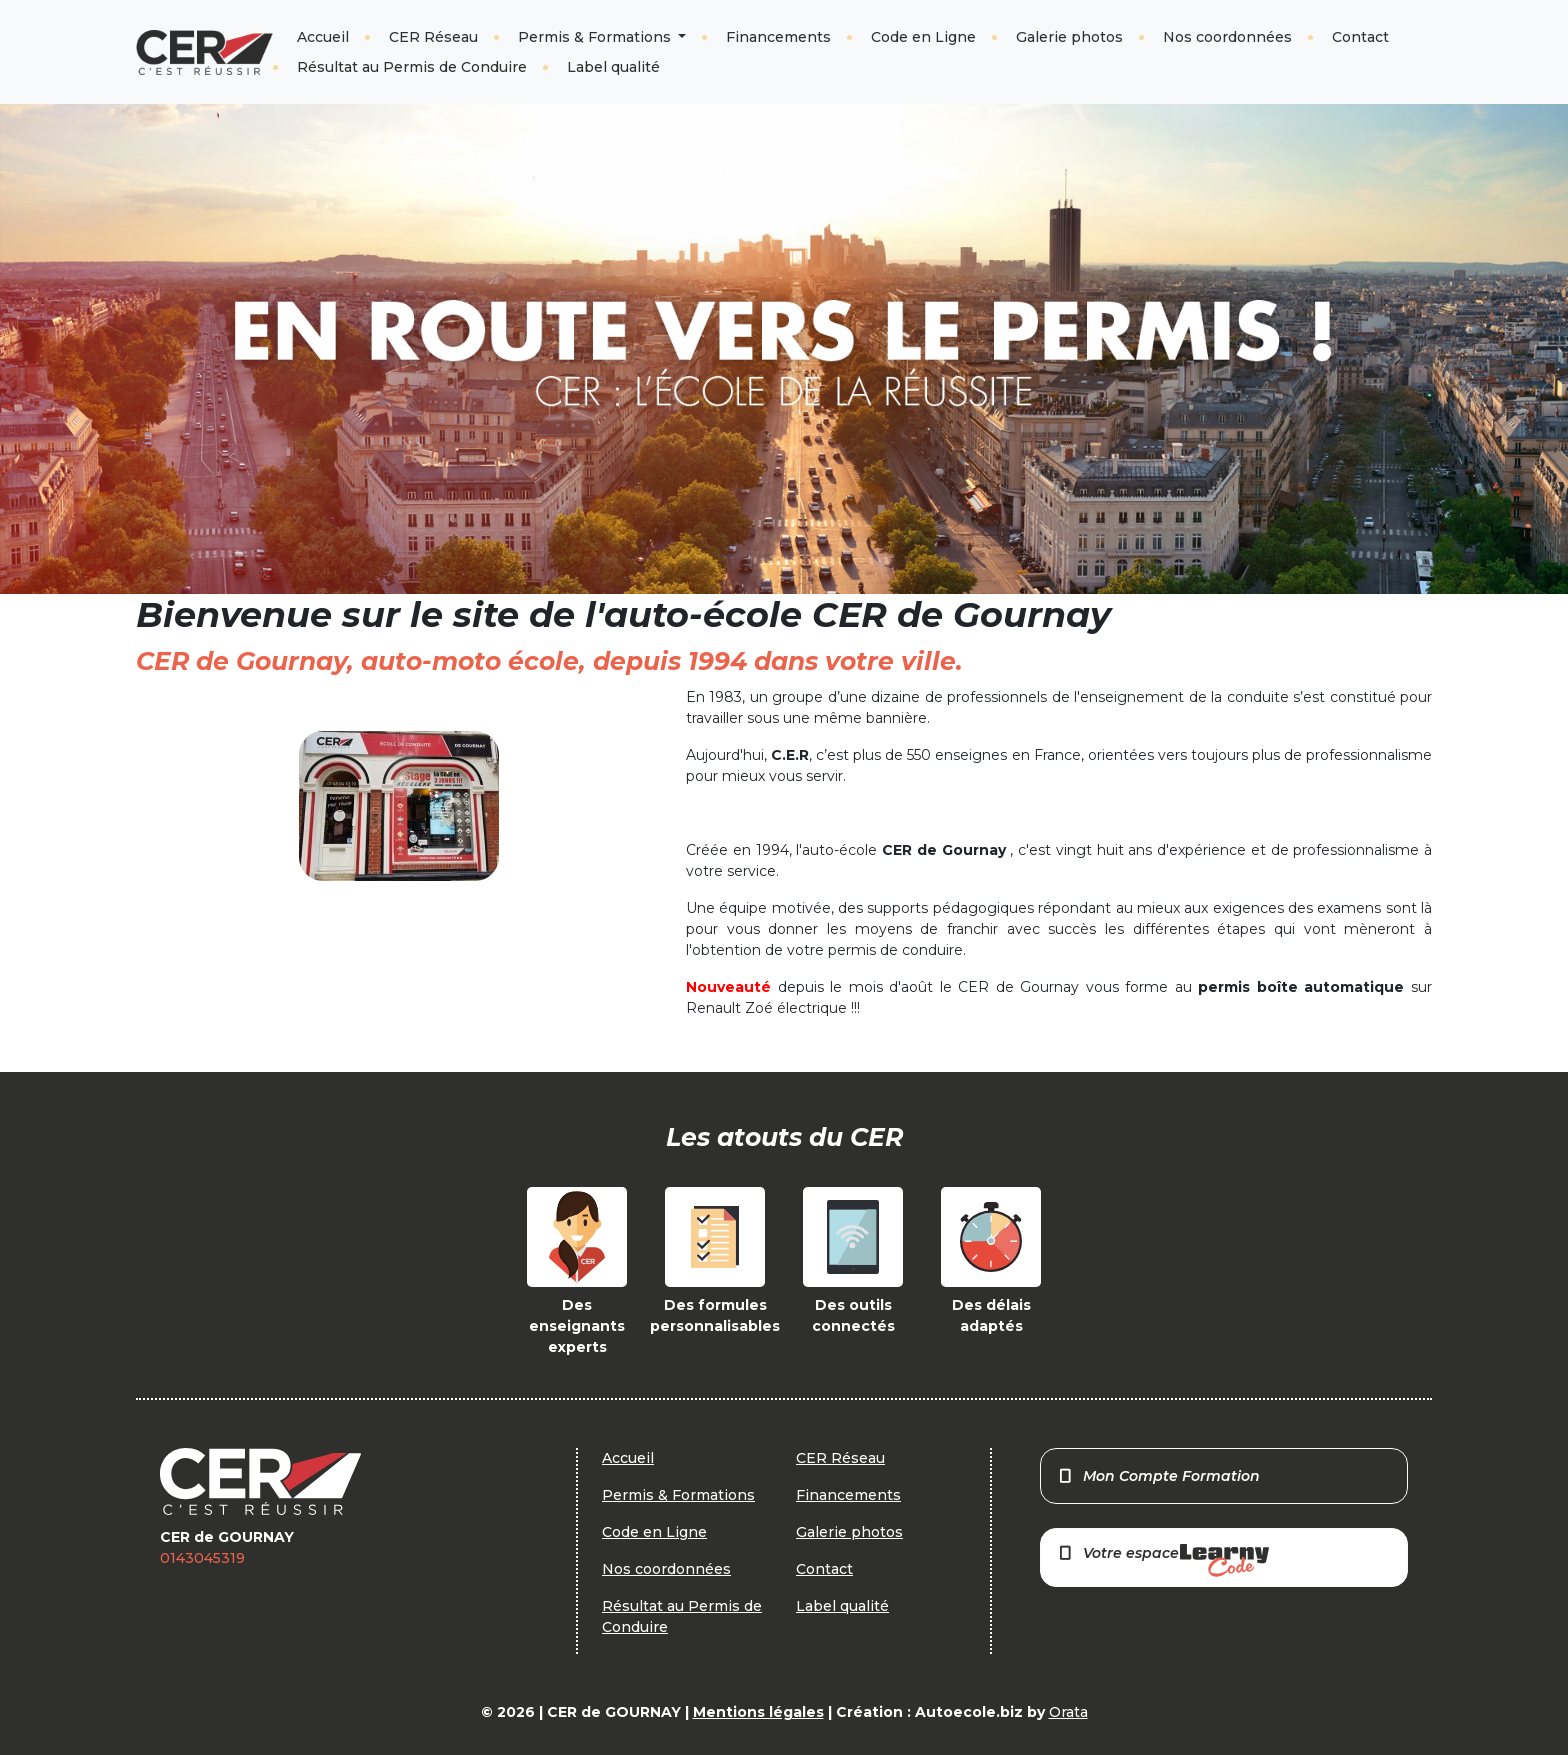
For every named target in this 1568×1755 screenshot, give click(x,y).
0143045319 (202, 1558)
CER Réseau (433, 37)
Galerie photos (1069, 37)
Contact (1360, 37)
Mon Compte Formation (1158, 1476)
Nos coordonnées (1227, 37)
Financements (778, 37)
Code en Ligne (923, 37)
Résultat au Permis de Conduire (412, 67)
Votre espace (1163, 1560)
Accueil (323, 37)
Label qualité (613, 67)
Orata (1068, 1712)
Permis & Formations (596, 37)
